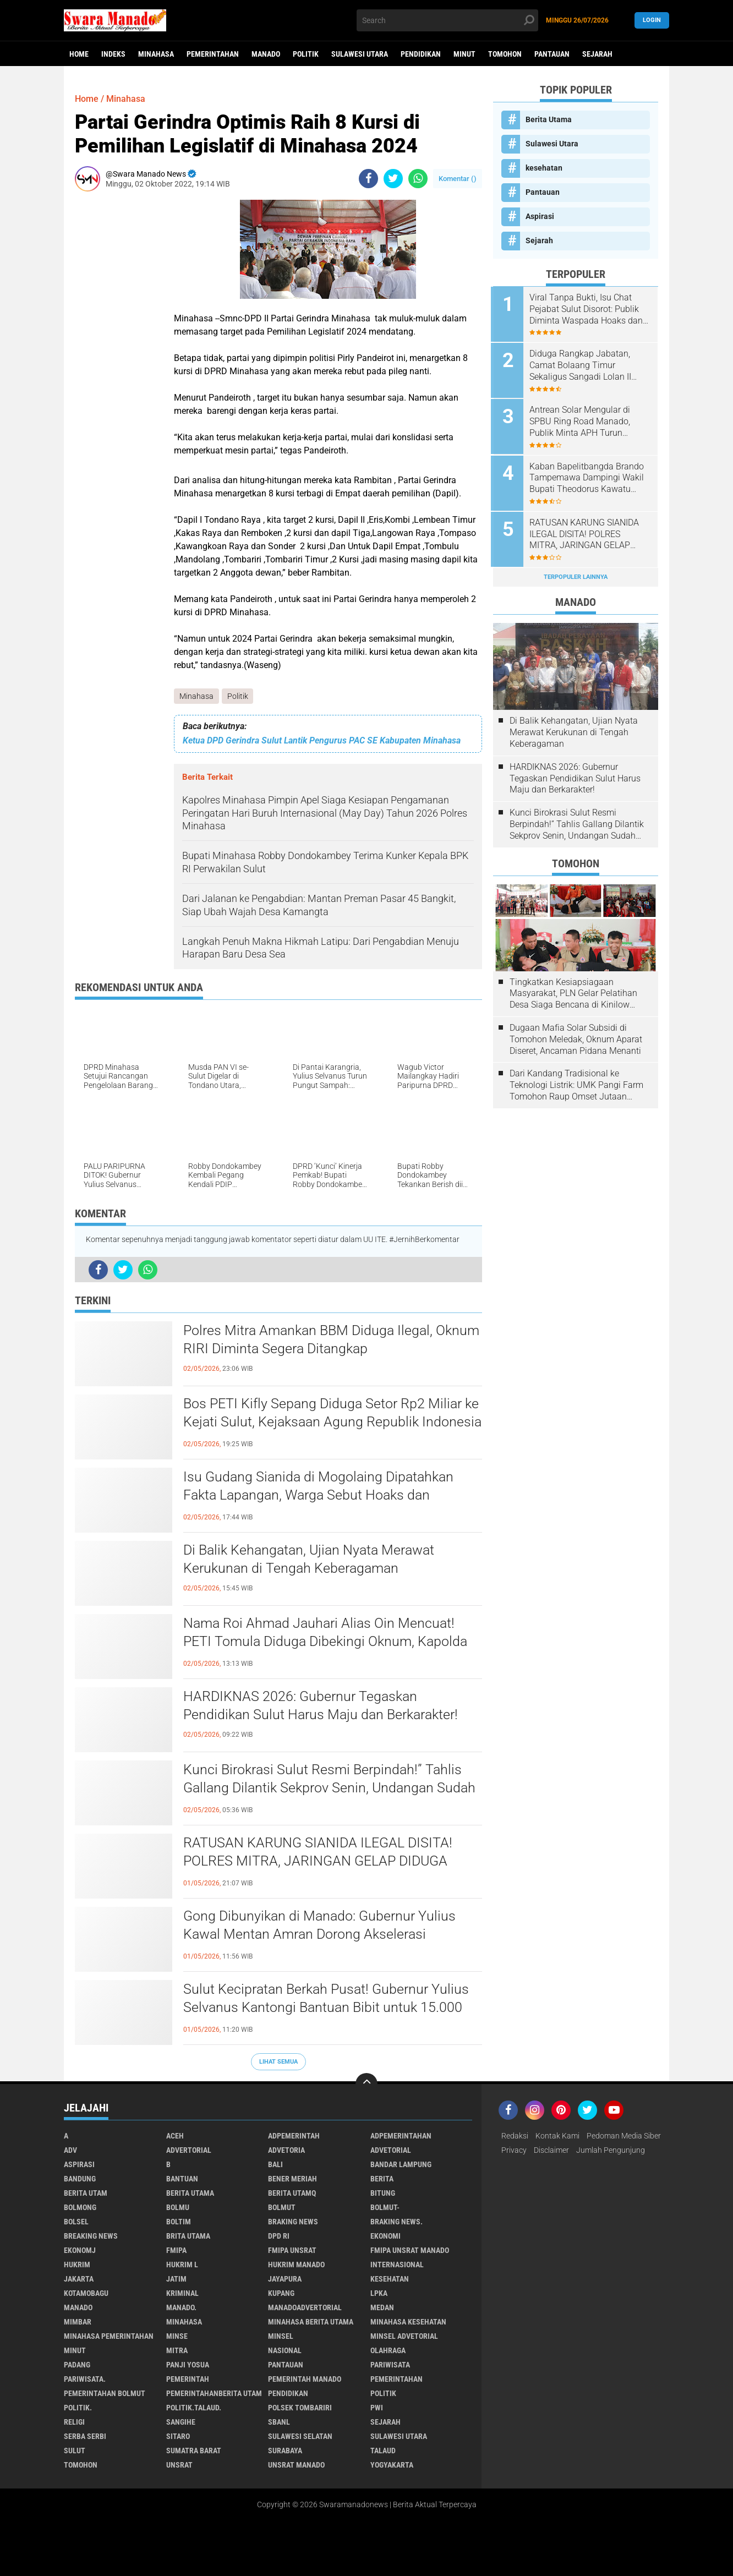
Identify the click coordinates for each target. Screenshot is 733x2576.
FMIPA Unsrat (292, 2250)
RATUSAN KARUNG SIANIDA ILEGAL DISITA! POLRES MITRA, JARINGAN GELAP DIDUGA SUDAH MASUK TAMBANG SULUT (321, 1861)
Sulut (74, 2451)
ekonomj (80, 2250)
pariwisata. (85, 2379)
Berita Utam (85, 2193)
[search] (447, 20)
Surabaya (285, 2451)
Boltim (178, 2222)
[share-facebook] (368, 178)
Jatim (176, 2279)
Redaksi (514, 2136)
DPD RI (278, 2236)
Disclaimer (551, 2150)
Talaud (383, 2451)
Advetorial (390, 2150)
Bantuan (182, 2179)
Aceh (175, 2136)
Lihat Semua (278, 2061)
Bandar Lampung (400, 2165)
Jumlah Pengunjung (610, 2150)
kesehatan (544, 167)
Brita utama (188, 2236)
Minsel (280, 2336)
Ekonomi (385, 2236)
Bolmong (80, 2207)
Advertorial (188, 2150)
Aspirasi (540, 216)
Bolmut (282, 2207)
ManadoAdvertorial (305, 2308)
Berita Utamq (292, 2193)
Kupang (281, 2293)
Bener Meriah (292, 2179)
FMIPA (176, 2250)
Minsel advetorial (404, 2336)
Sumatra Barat (193, 2451)
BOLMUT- (385, 2207)
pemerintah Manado (304, 2379)
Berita (381, 2179)
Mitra (177, 2351)
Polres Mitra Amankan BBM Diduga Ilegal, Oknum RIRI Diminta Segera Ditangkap (312, 1339)
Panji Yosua (187, 2365)
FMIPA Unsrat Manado (409, 2250)
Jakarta (79, 2279)
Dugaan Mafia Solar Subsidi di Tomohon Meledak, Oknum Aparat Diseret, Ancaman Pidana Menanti (576, 1036)
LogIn (652, 20)
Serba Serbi (85, 2436)
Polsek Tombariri (300, 2408)
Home (79, 54)
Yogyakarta (391, 2465)
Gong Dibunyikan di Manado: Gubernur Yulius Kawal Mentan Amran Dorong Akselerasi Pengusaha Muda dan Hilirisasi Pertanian (323, 1934)
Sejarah (597, 54)
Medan (382, 2308)
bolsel (76, 2222)
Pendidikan (421, 54)
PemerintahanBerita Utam (214, 2393)
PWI (376, 2408)
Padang (77, 2365)
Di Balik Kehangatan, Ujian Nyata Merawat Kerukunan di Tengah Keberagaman (312, 1559)
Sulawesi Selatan (300, 2436)
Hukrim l (182, 2265)
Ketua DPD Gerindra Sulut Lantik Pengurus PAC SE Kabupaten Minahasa (322, 740)
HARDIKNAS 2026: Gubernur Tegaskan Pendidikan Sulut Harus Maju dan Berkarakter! (324, 1705)
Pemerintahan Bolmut (104, 2393)
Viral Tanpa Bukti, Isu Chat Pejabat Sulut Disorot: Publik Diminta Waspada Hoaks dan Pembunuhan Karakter (588, 309)
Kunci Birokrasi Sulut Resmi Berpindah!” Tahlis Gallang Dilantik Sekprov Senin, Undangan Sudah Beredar (325, 1788)
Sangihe (180, 2422)
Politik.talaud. (193, 2408)
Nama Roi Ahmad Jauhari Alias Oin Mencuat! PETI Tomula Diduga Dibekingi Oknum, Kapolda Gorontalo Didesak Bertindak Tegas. (329, 1642)
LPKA (378, 2293)
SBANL (279, 2422)
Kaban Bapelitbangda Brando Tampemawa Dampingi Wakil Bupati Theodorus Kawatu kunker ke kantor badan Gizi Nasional (589, 476)
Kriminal (182, 2293)
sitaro (178, 2436)
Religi (74, 2422)
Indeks (113, 54)
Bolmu (177, 2207)
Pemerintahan (213, 54)
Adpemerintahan (400, 2136)
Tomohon (505, 54)
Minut (464, 54)
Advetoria (286, 2150)
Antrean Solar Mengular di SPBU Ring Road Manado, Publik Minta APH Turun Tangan (582, 420)
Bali (275, 2165)
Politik (306, 54)
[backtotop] (366, 2085)
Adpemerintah (294, 2136)
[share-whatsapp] (418, 178)
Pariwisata (390, 2365)
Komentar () (458, 178)
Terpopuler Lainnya (576, 573)
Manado (265, 54)
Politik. (78, 2408)
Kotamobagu (86, 2293)
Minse (177, 2336)
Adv (70, 2150)
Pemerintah (187, 2379)
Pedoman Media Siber (624, 2136)
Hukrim (77, 2265)
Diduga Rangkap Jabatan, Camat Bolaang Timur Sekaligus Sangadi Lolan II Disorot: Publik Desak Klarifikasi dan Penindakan (584, 365)
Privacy (514, 2150)
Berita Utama (549, 119)
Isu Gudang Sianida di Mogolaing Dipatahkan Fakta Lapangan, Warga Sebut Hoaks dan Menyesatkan (322, 1495)
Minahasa (156, 54)
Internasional (397, 2265)
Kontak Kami (557, 2136)
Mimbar (77, 2322)
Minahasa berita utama (310, 2322)
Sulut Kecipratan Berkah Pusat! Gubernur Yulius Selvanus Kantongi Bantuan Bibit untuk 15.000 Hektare (329, 2007)
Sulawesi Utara (359, 54)
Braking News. (396, 2222)
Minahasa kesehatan (408, 2322)
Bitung (382, 2193)
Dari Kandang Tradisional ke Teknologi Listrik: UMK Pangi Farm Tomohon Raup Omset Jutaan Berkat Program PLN (576, 1082)
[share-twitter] (393, 178)
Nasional (285, 2351)
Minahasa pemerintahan (109, 2336)
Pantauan (552, 54)
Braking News (293, 2222)
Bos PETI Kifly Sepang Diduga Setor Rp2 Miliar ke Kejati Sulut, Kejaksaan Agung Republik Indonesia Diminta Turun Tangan (326, 1422)
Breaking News (91, 2236)
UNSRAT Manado (296, 2465)
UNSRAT (179, 2465)
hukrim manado (296, 2265)
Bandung (80, 2179)
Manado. (181, 2308)
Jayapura (285, 2279)
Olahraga (388, 2351)
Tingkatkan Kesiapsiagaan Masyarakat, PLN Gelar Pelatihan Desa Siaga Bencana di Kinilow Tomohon (573, 990)
